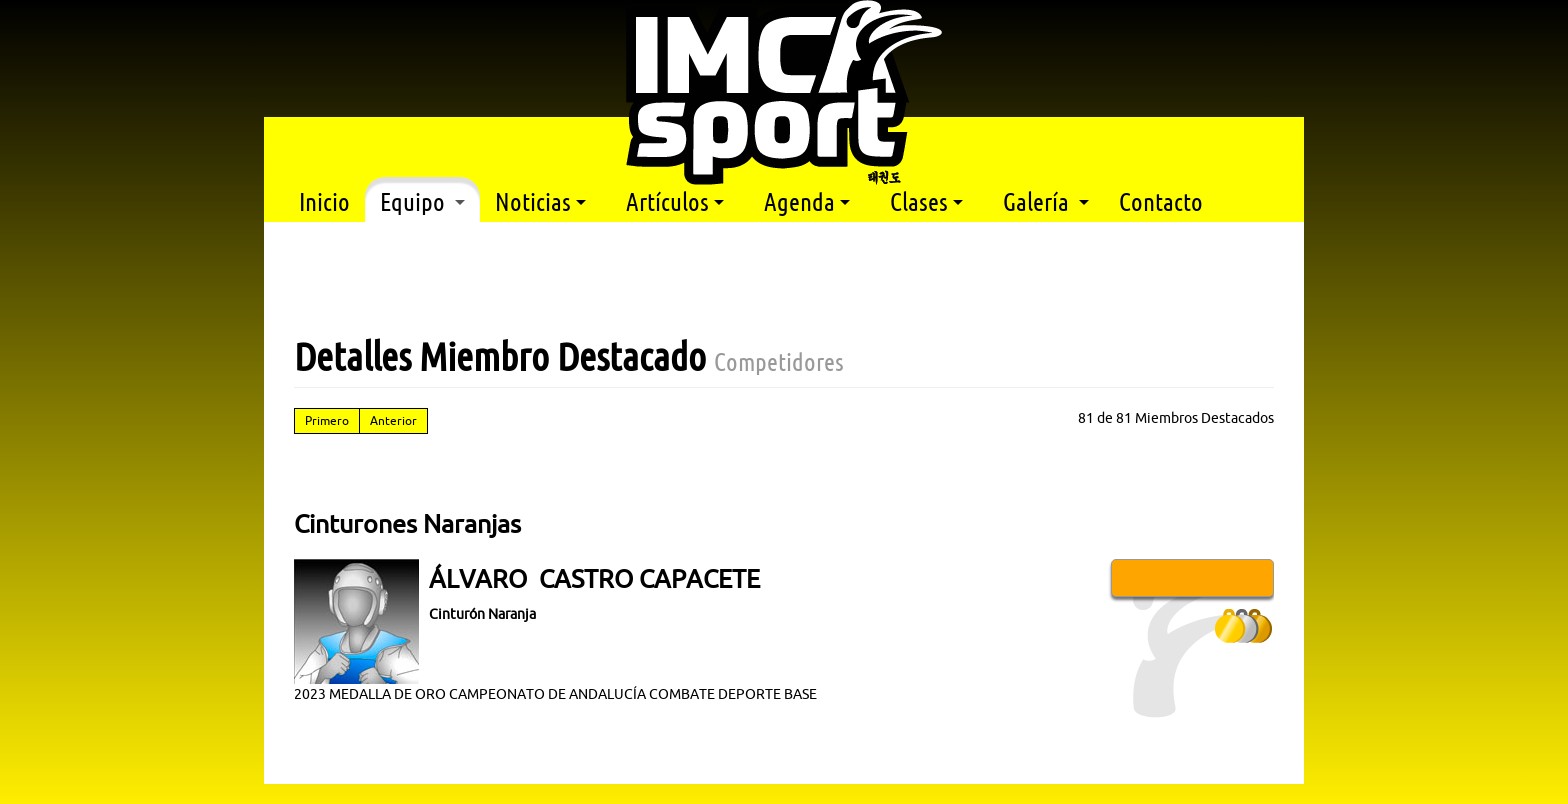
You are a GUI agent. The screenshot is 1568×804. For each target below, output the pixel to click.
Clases (926, 202)
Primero (327, 420)
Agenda (807, 202)
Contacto (1161, 202)
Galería (1046, 202)
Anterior (393, 420)
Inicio (324, 202)
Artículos (675, 202)
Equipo (422, 202)
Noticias (540, 202)
